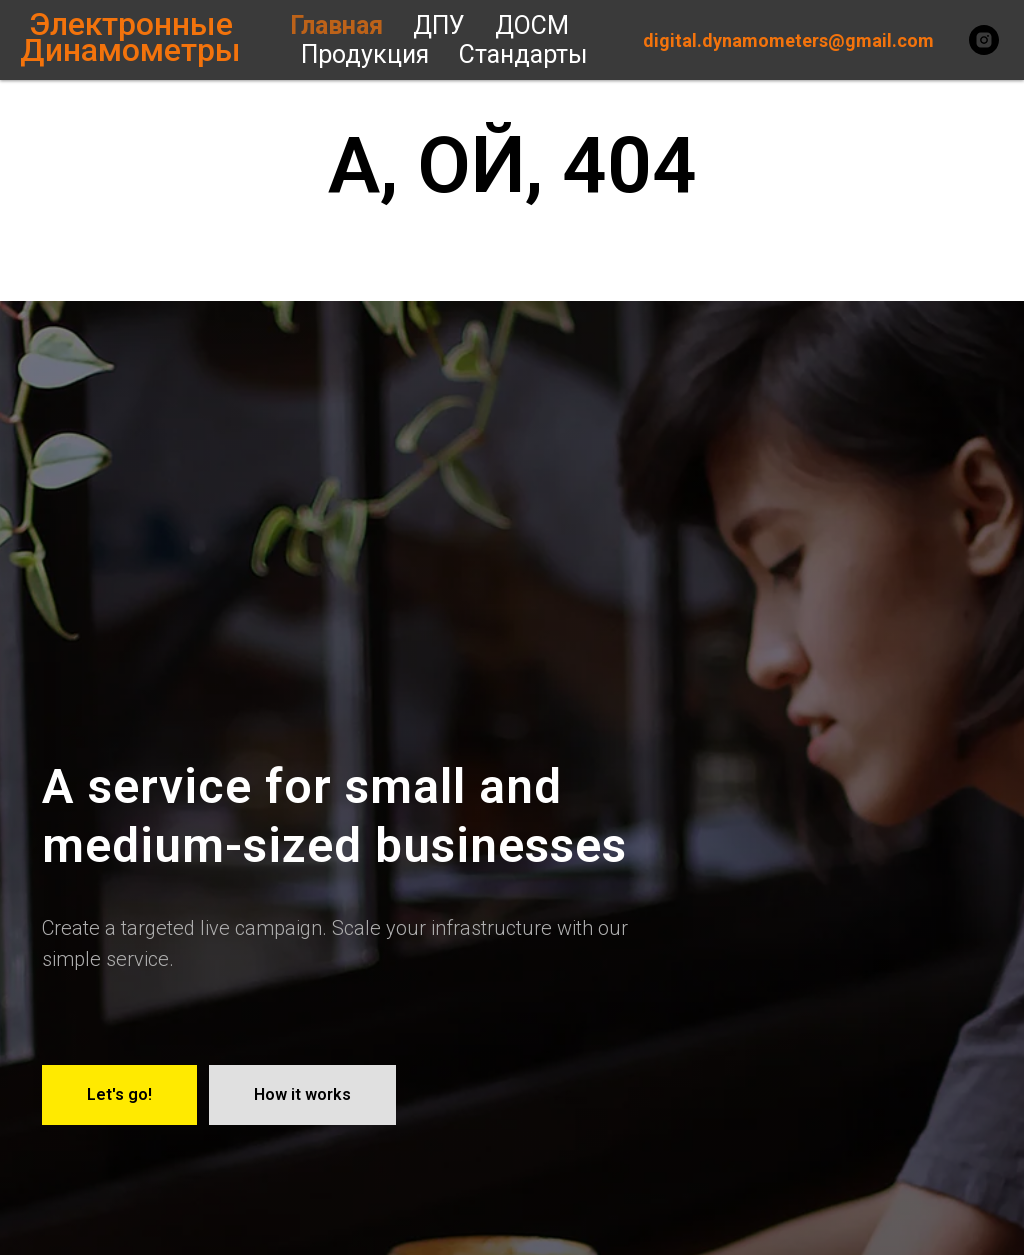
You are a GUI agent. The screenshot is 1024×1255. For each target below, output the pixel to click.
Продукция (365, 54)
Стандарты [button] (523, 54)
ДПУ (439, 25)
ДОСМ (532, 25)
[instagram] (984, 40)
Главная (336, 25)
